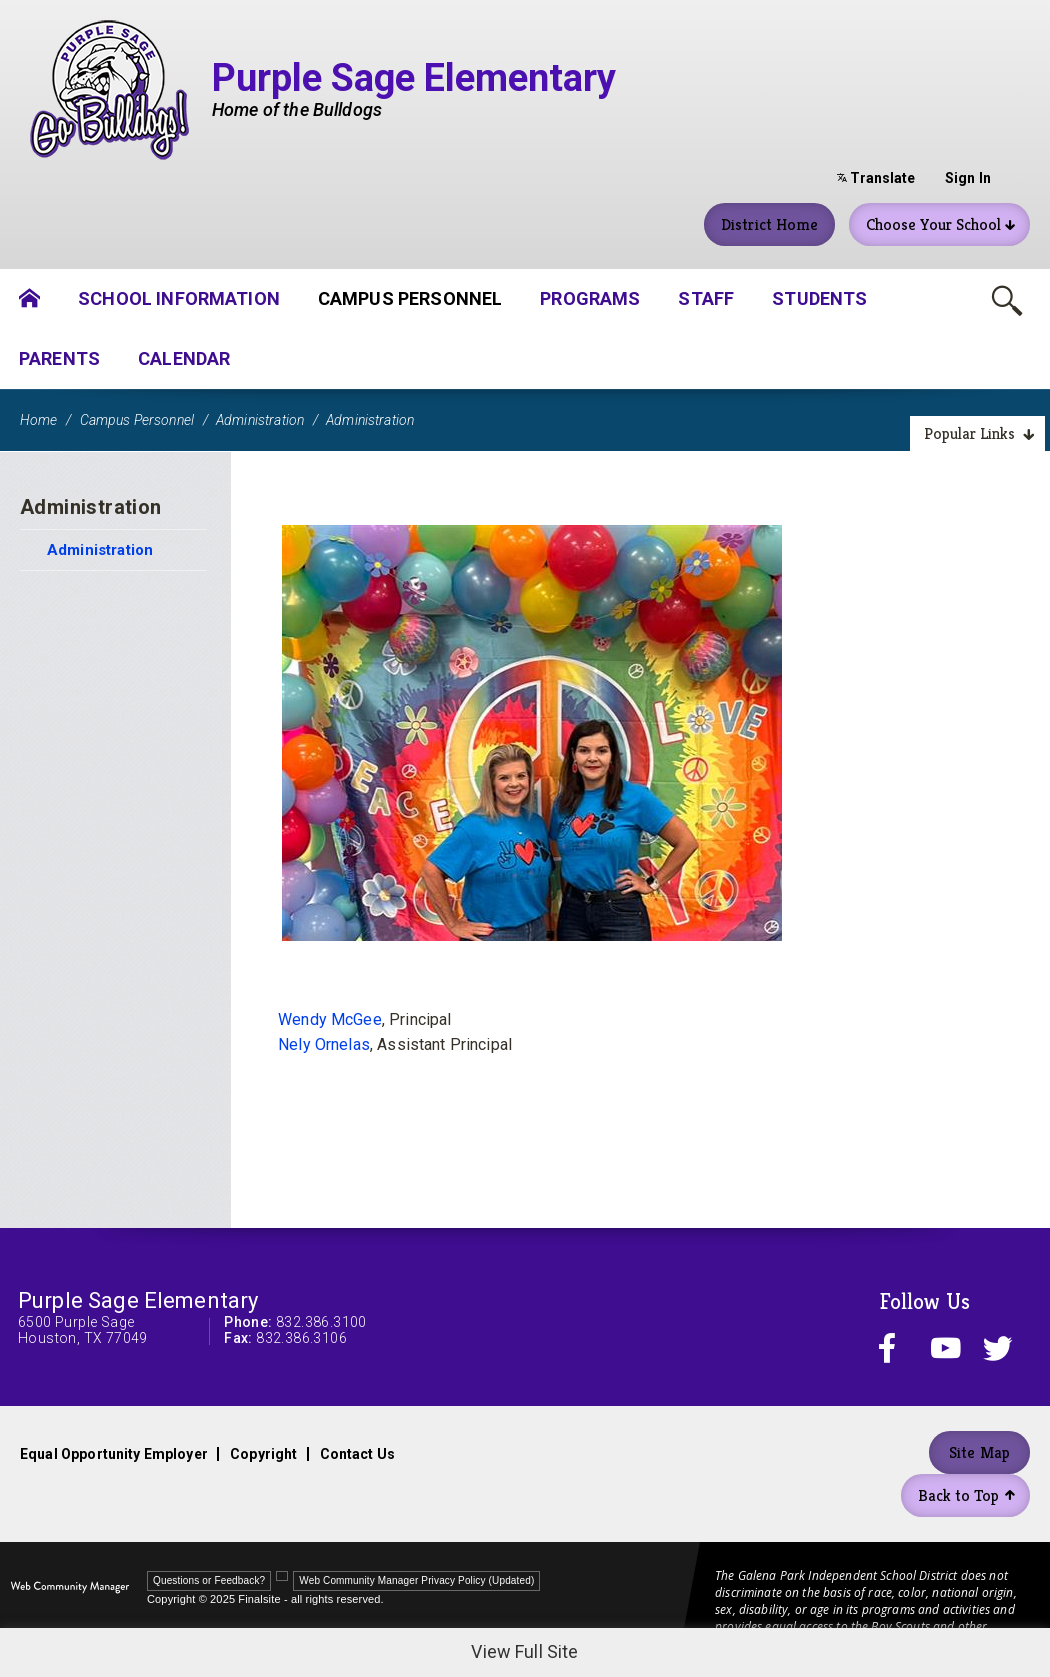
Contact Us (358, 1454)
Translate (876, 178)
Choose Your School (940, 224)
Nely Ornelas (324, 1044)
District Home (769, 224)
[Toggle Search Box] (1007, 300)
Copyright (263, 1454)
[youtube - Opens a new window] (950, 1348)
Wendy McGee (330, 1019)
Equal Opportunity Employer (114, 1454)
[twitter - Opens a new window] (1002, 1348)
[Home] (29, 299)
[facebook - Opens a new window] (897, 1348)
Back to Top (966, 1495)
